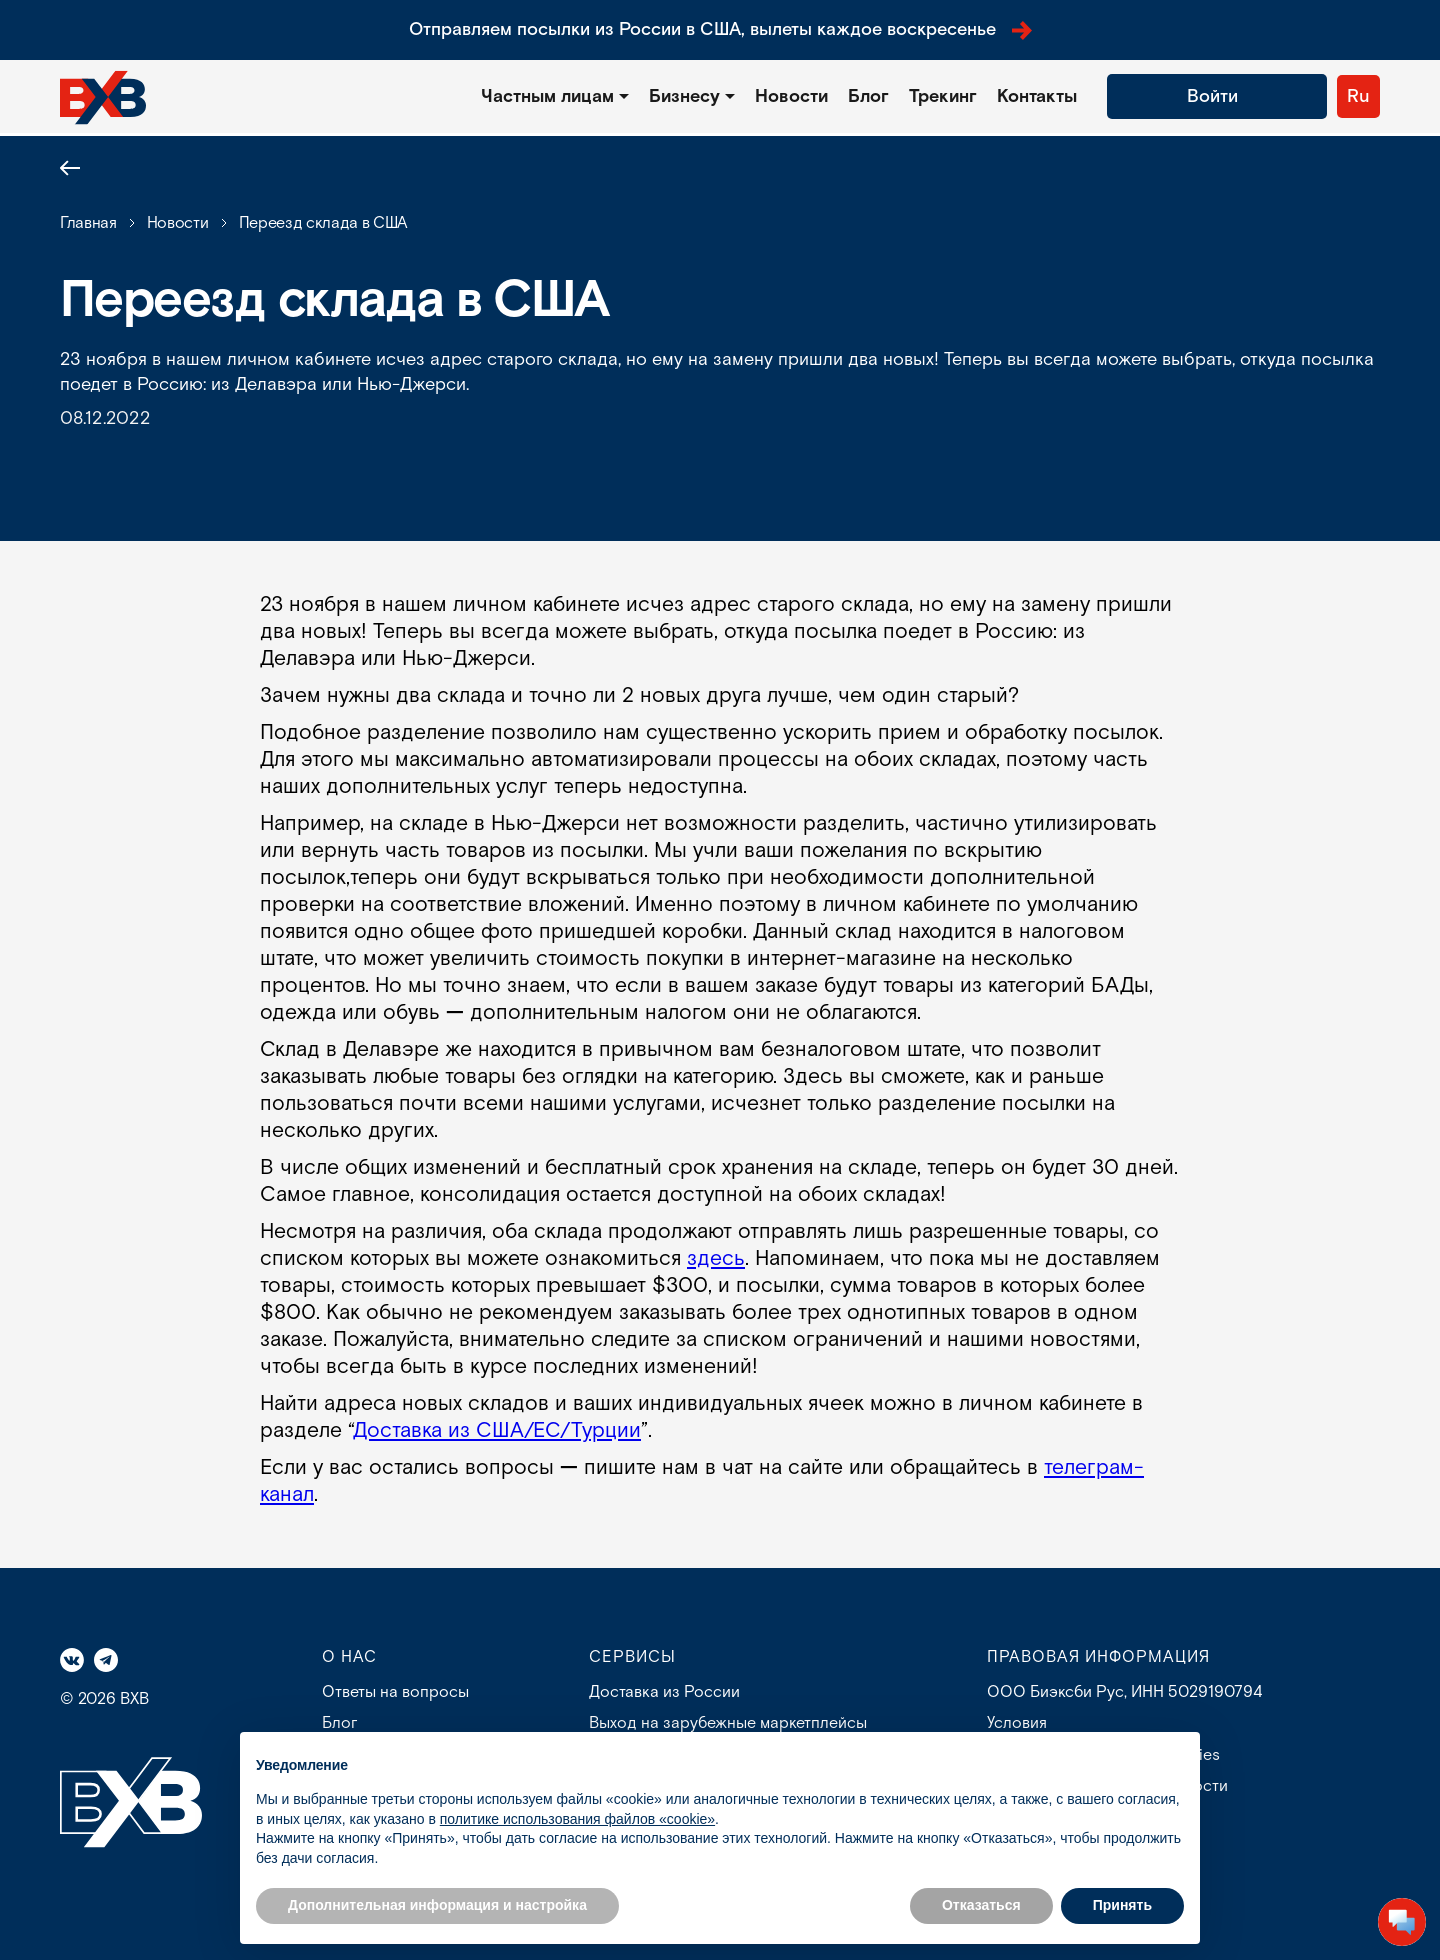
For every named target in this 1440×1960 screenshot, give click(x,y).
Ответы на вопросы (395, 1692)
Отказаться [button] (981, 1905)
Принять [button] (1122, 1905)
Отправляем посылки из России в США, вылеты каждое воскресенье (720, 29)
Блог (868, 96)
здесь (716, 1258)
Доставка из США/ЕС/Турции (497, 1430)
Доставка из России (664, 1692)
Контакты (1037, 96)
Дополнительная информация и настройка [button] (437, 1905)
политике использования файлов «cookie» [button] (577, 1819)
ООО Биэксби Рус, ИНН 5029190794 (1124, 1692)
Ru (1358, 96)
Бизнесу (684, 96)
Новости (791, 96)
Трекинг (943, 96)
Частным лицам (547, 96)
